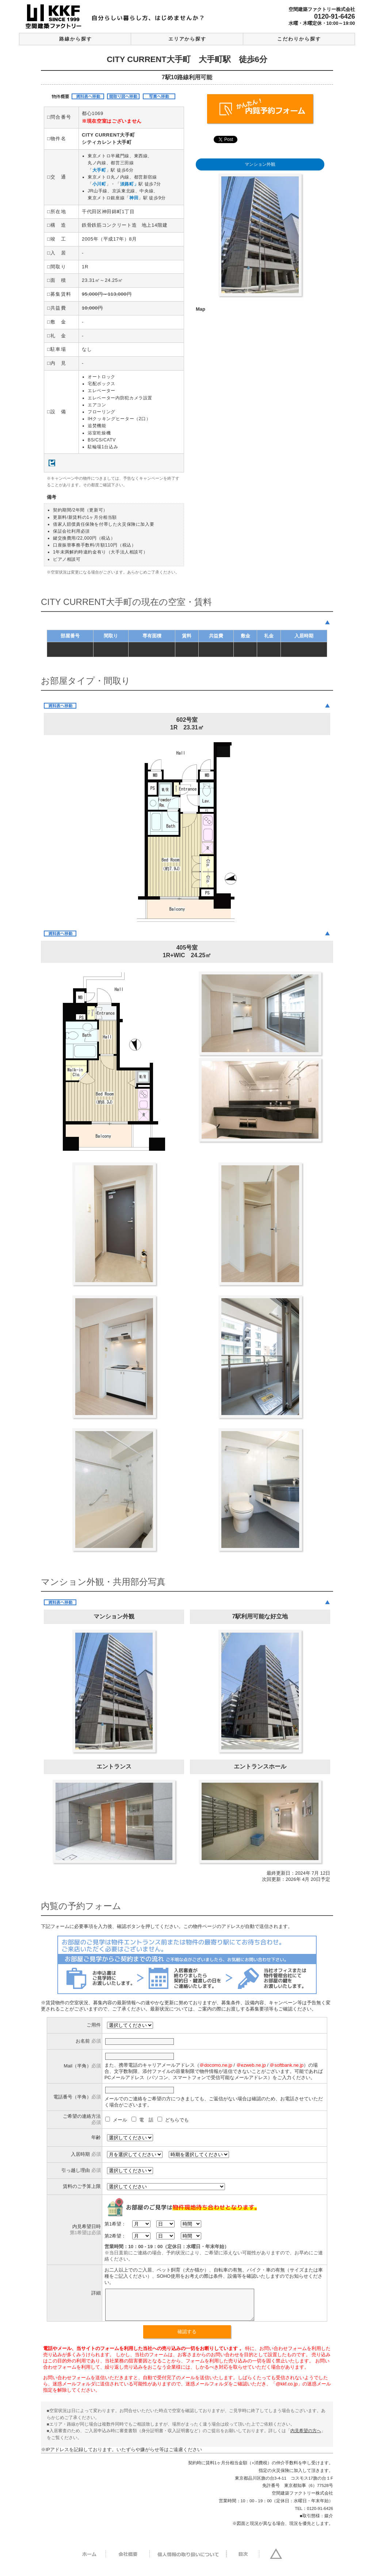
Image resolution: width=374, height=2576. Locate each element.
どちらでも (173, 2120)
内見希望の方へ (305, 2436)
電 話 (143, 2120)
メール (117, 2120)
